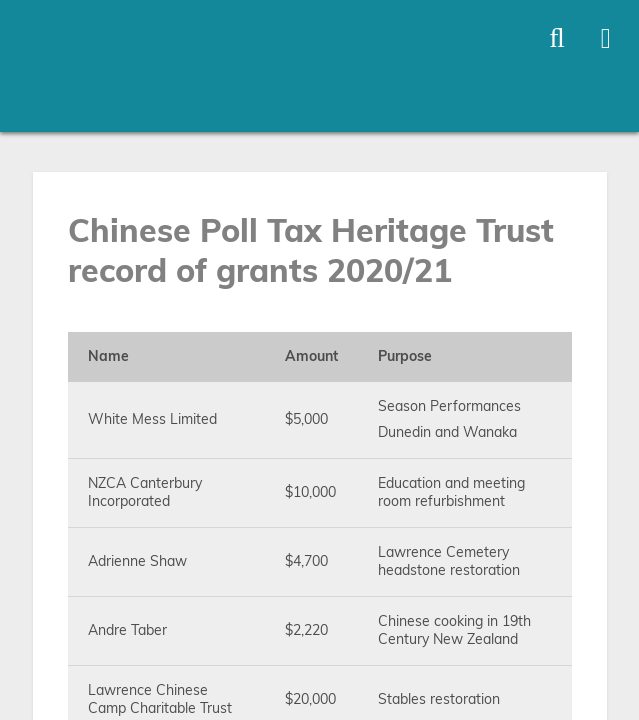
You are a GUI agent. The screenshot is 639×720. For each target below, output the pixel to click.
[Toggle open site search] (557, 38)
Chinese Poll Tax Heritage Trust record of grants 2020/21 (311, 252)
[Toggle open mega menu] (606, 38)
